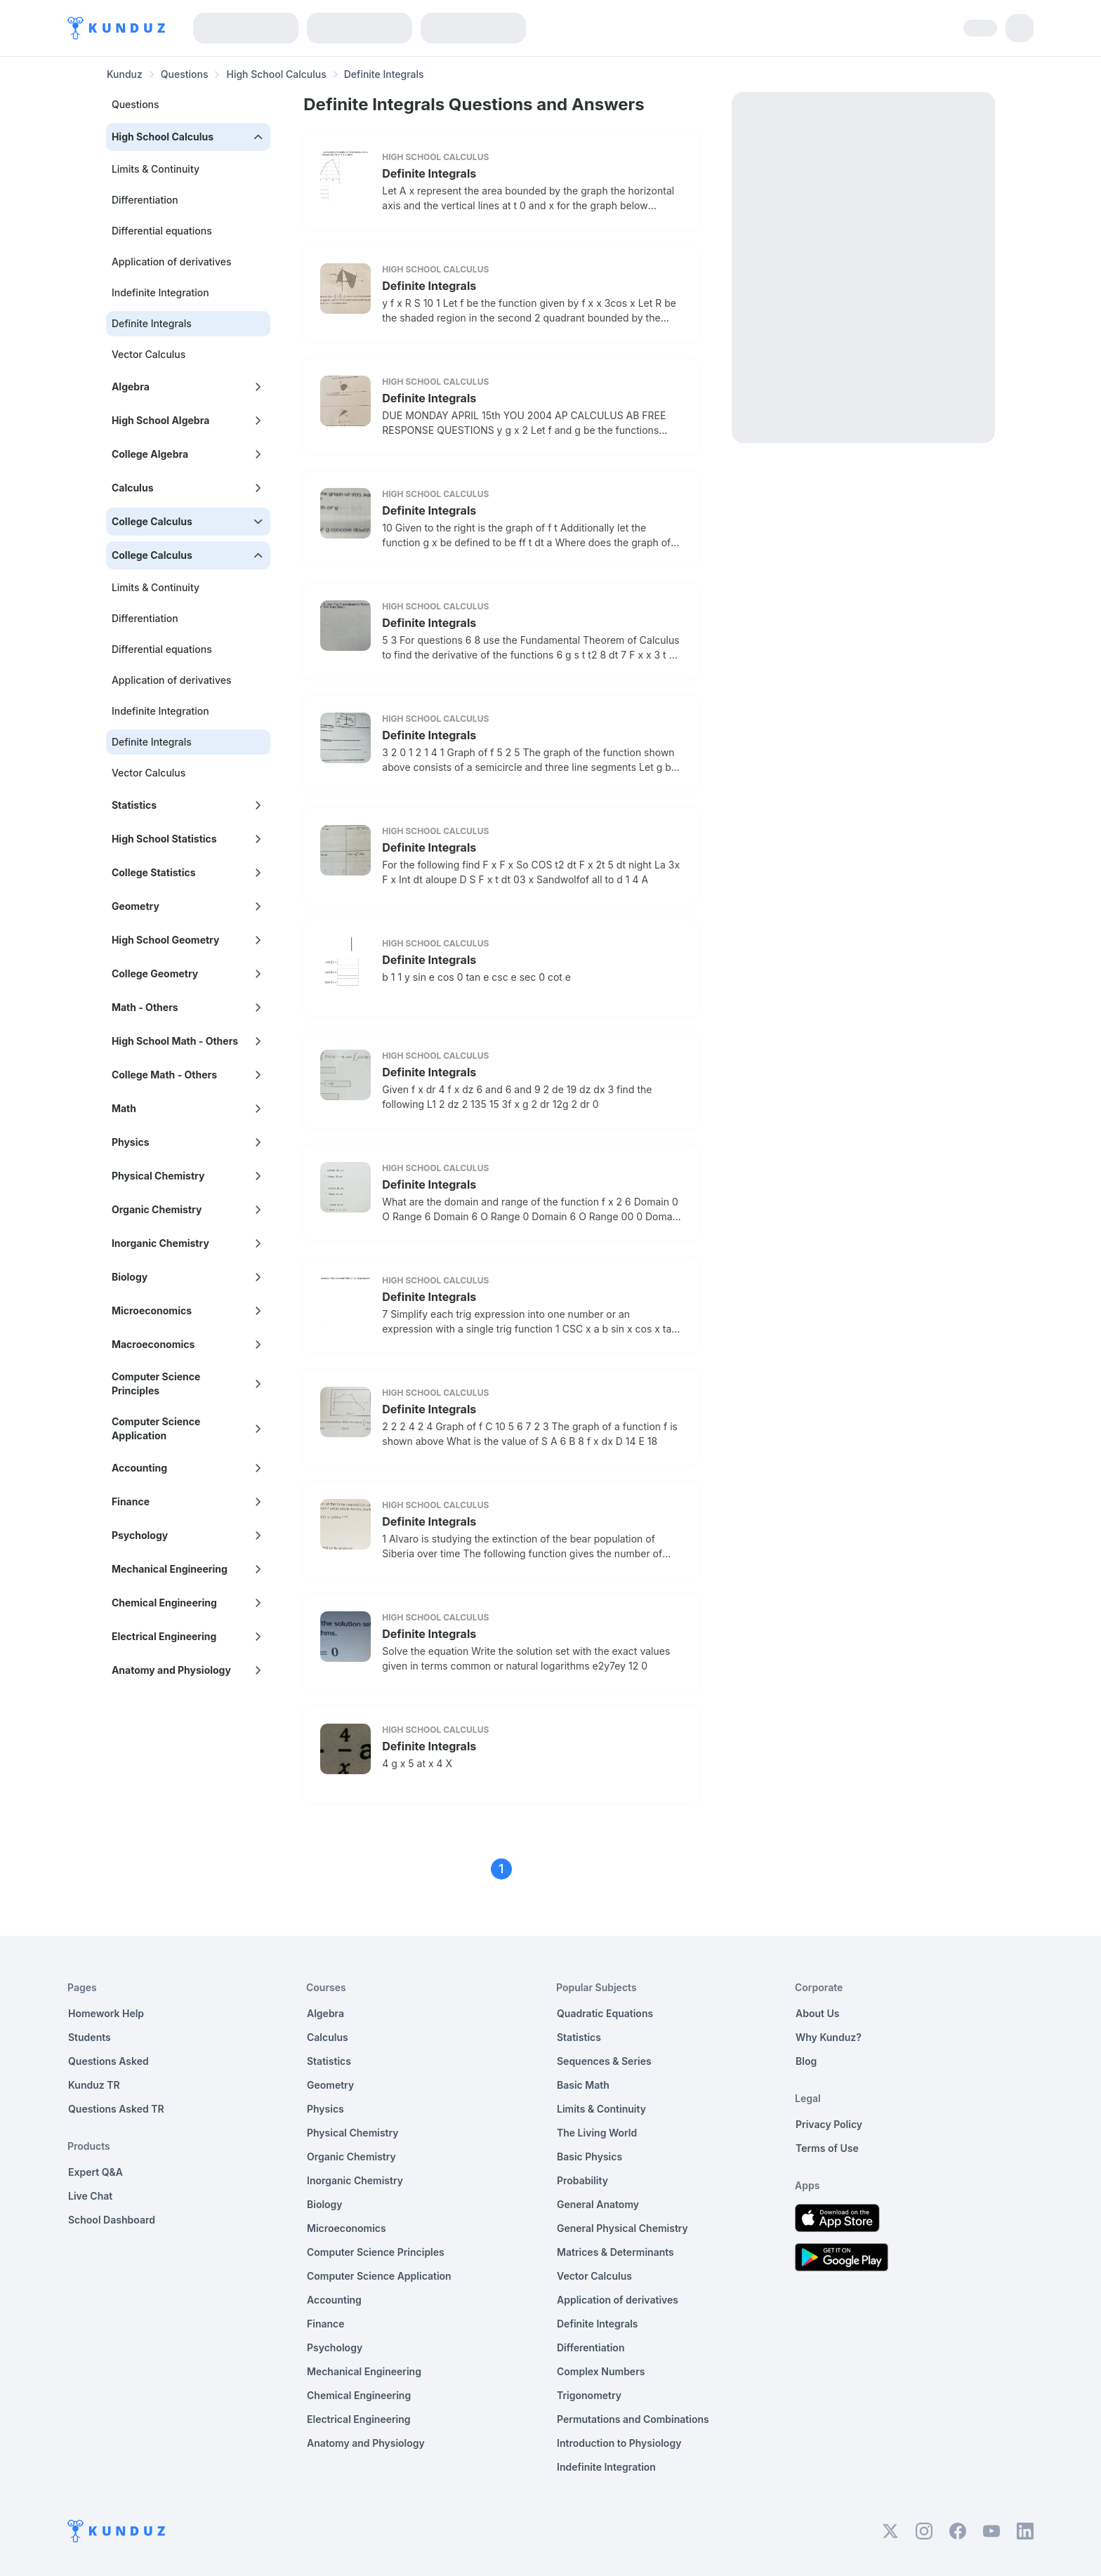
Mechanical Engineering (364, 2371)
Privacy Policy (829, 2124)
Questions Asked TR (116, 2109)
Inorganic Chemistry (355, 2180)
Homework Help (106, 2013)
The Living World (597, 2133)
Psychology (334, 2347)
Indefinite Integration (160, 292)
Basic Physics (589, 2156)
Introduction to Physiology (619, 2443)
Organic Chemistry (351, 2156)
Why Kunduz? (829, 2037)
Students (89, 2037)
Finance (326, 2324)
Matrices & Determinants (615, 2252)
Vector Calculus (148, 354)
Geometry (330, 2085)
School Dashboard (111, 2220)
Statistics (329, 2061)
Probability (582, 2180)
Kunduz (125, 74)
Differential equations (162, 231)
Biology (325, 2204)
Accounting (334, 2300)
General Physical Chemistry (622, 2228)
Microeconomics (346, 2228)
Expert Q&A (95, 2172)
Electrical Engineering (359, 2419)
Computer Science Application (379, 2276)
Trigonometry (589, 2395)
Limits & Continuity (155, 169)
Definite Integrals (429, 173)
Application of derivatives (172, 261)
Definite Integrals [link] (384, 74)
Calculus (327, 2037)
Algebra (325, 2013)
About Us (817, 2013)
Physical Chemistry (353, 2133)
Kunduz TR (94, 2085)
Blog (806, 2061)
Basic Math (583, 2085)
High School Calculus (276, 74)
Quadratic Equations (605, 2013)
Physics (325, 2109)
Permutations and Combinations (633, 2419)
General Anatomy (598, 2204)
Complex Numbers (601, 2371)
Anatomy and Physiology (366, 2443)
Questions (185, 74)
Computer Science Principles (375, 2252)
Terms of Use (827, 2148)
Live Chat (90, 2196)
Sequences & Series (604, 2061)
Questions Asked (108, 2061)
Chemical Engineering (359, 2395)
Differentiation (145, 200)
